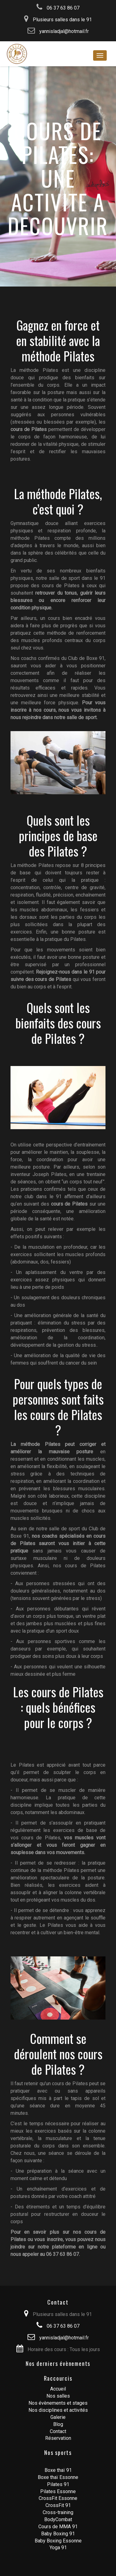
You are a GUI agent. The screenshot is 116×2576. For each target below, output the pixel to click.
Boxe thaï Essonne (58, 2477)
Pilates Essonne (58, 2491)
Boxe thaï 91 (58, 2470)
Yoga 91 (58, 2547)
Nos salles (58, 2396)
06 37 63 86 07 (58, 8)
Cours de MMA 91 (58, 2526)
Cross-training (58, 2512)
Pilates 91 (58, 2484)
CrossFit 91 (58, 2505)
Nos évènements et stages (58, 2403)
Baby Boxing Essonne (58, 2541)
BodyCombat (58, 2519)
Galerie (58, 2417)
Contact (58, 2431)
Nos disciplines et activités (58, 2410)
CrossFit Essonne (58, 2498)
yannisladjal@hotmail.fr (58, 31)
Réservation (58, 2438)
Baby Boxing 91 (58, 2534)
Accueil (58, 2389)
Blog (58, 2424)
